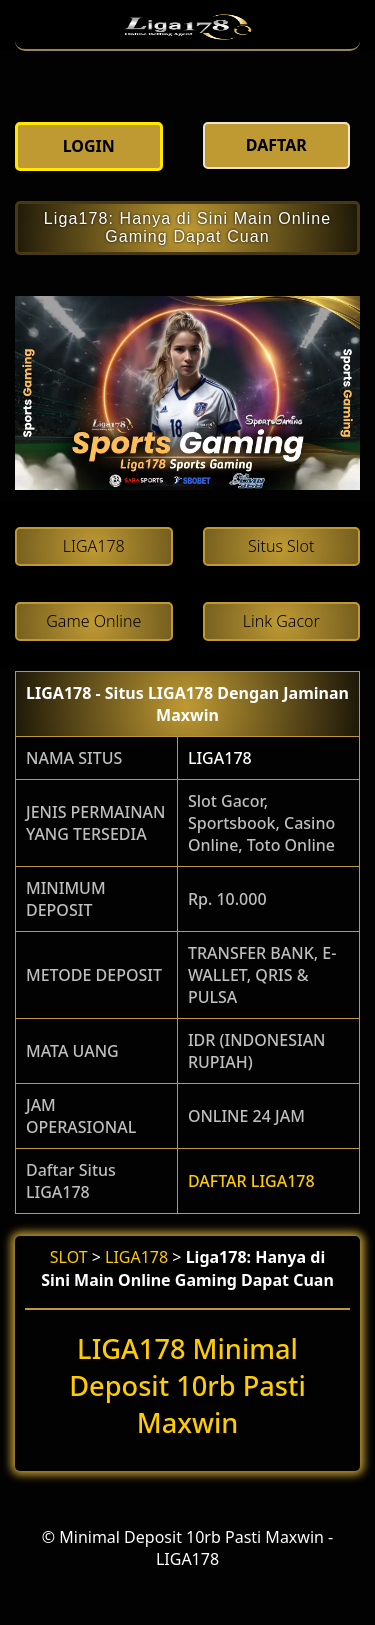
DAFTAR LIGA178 (251, 1181)
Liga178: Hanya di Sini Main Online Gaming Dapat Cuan (187, 227)
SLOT (69, 1257)
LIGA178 (220, 758)
